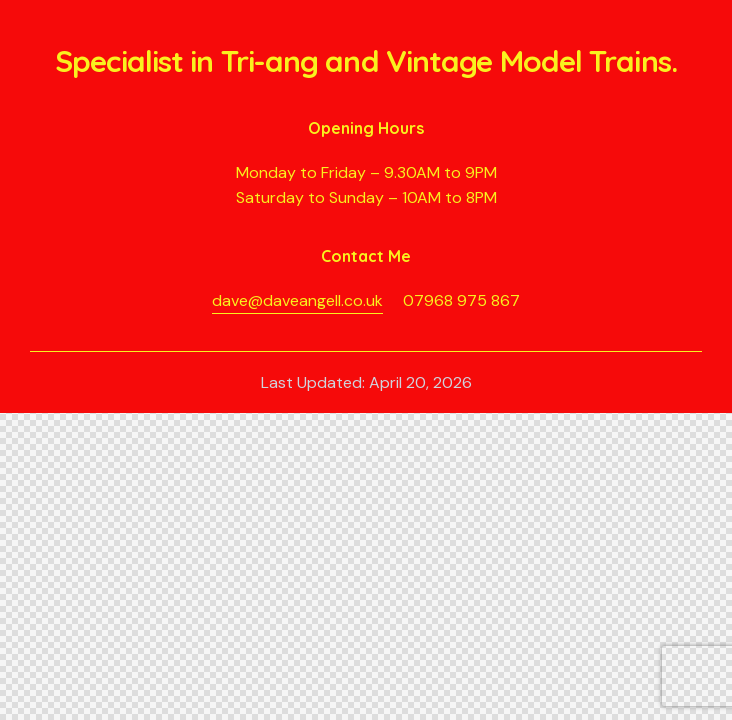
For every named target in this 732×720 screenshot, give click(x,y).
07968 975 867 (461, 300)
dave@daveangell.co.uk (297, 300)
